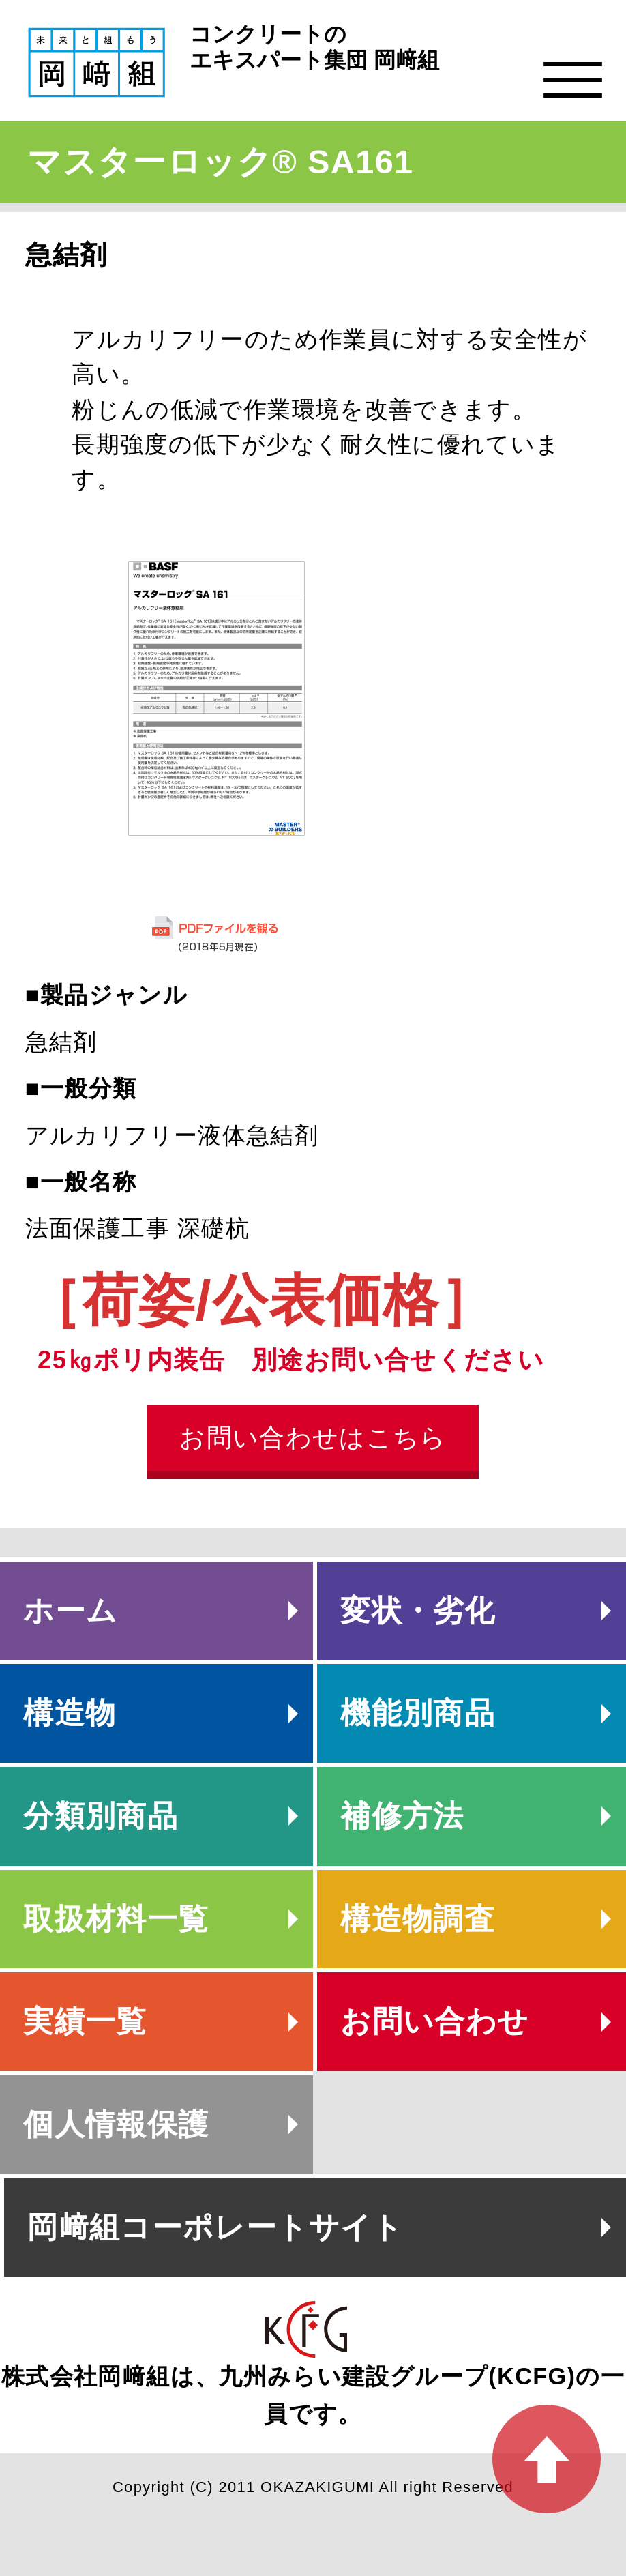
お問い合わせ (434, 2021)
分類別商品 (100, 1815)
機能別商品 (417, 1712)
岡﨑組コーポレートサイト (215, 2227)
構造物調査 (417, 1918)
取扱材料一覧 (116, 1918)
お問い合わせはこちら (313, 1438)
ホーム (70, 1610)
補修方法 (402, 1815)
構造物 (69, 1712)
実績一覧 (85, 2021)
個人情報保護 (116, 2124)
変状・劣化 (417, 1610)
